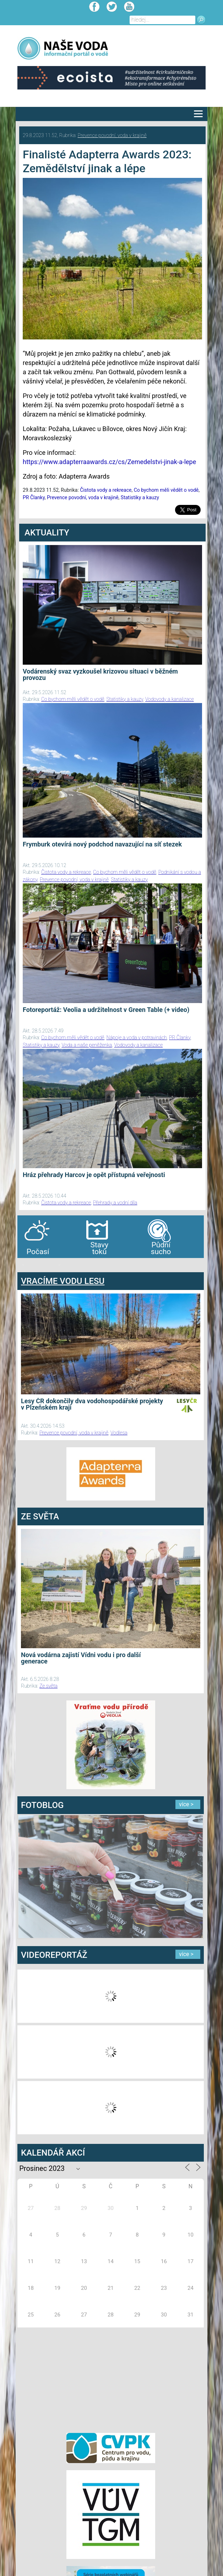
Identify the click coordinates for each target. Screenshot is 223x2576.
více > (186, 1804)
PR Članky (34, 497)
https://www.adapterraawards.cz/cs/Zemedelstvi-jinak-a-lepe (109, 461)
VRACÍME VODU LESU (62, 1281)
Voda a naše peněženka (86, 1045)
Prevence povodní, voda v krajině (112, 135)
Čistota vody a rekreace (105, 490)
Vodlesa (118, 1433)
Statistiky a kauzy (140, 497)
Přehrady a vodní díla (115, 1202)
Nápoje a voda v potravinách (137, 1037)
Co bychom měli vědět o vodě (166, 490)
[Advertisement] (110, 2379)
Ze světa (48, 1686)
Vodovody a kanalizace (169, 699)
